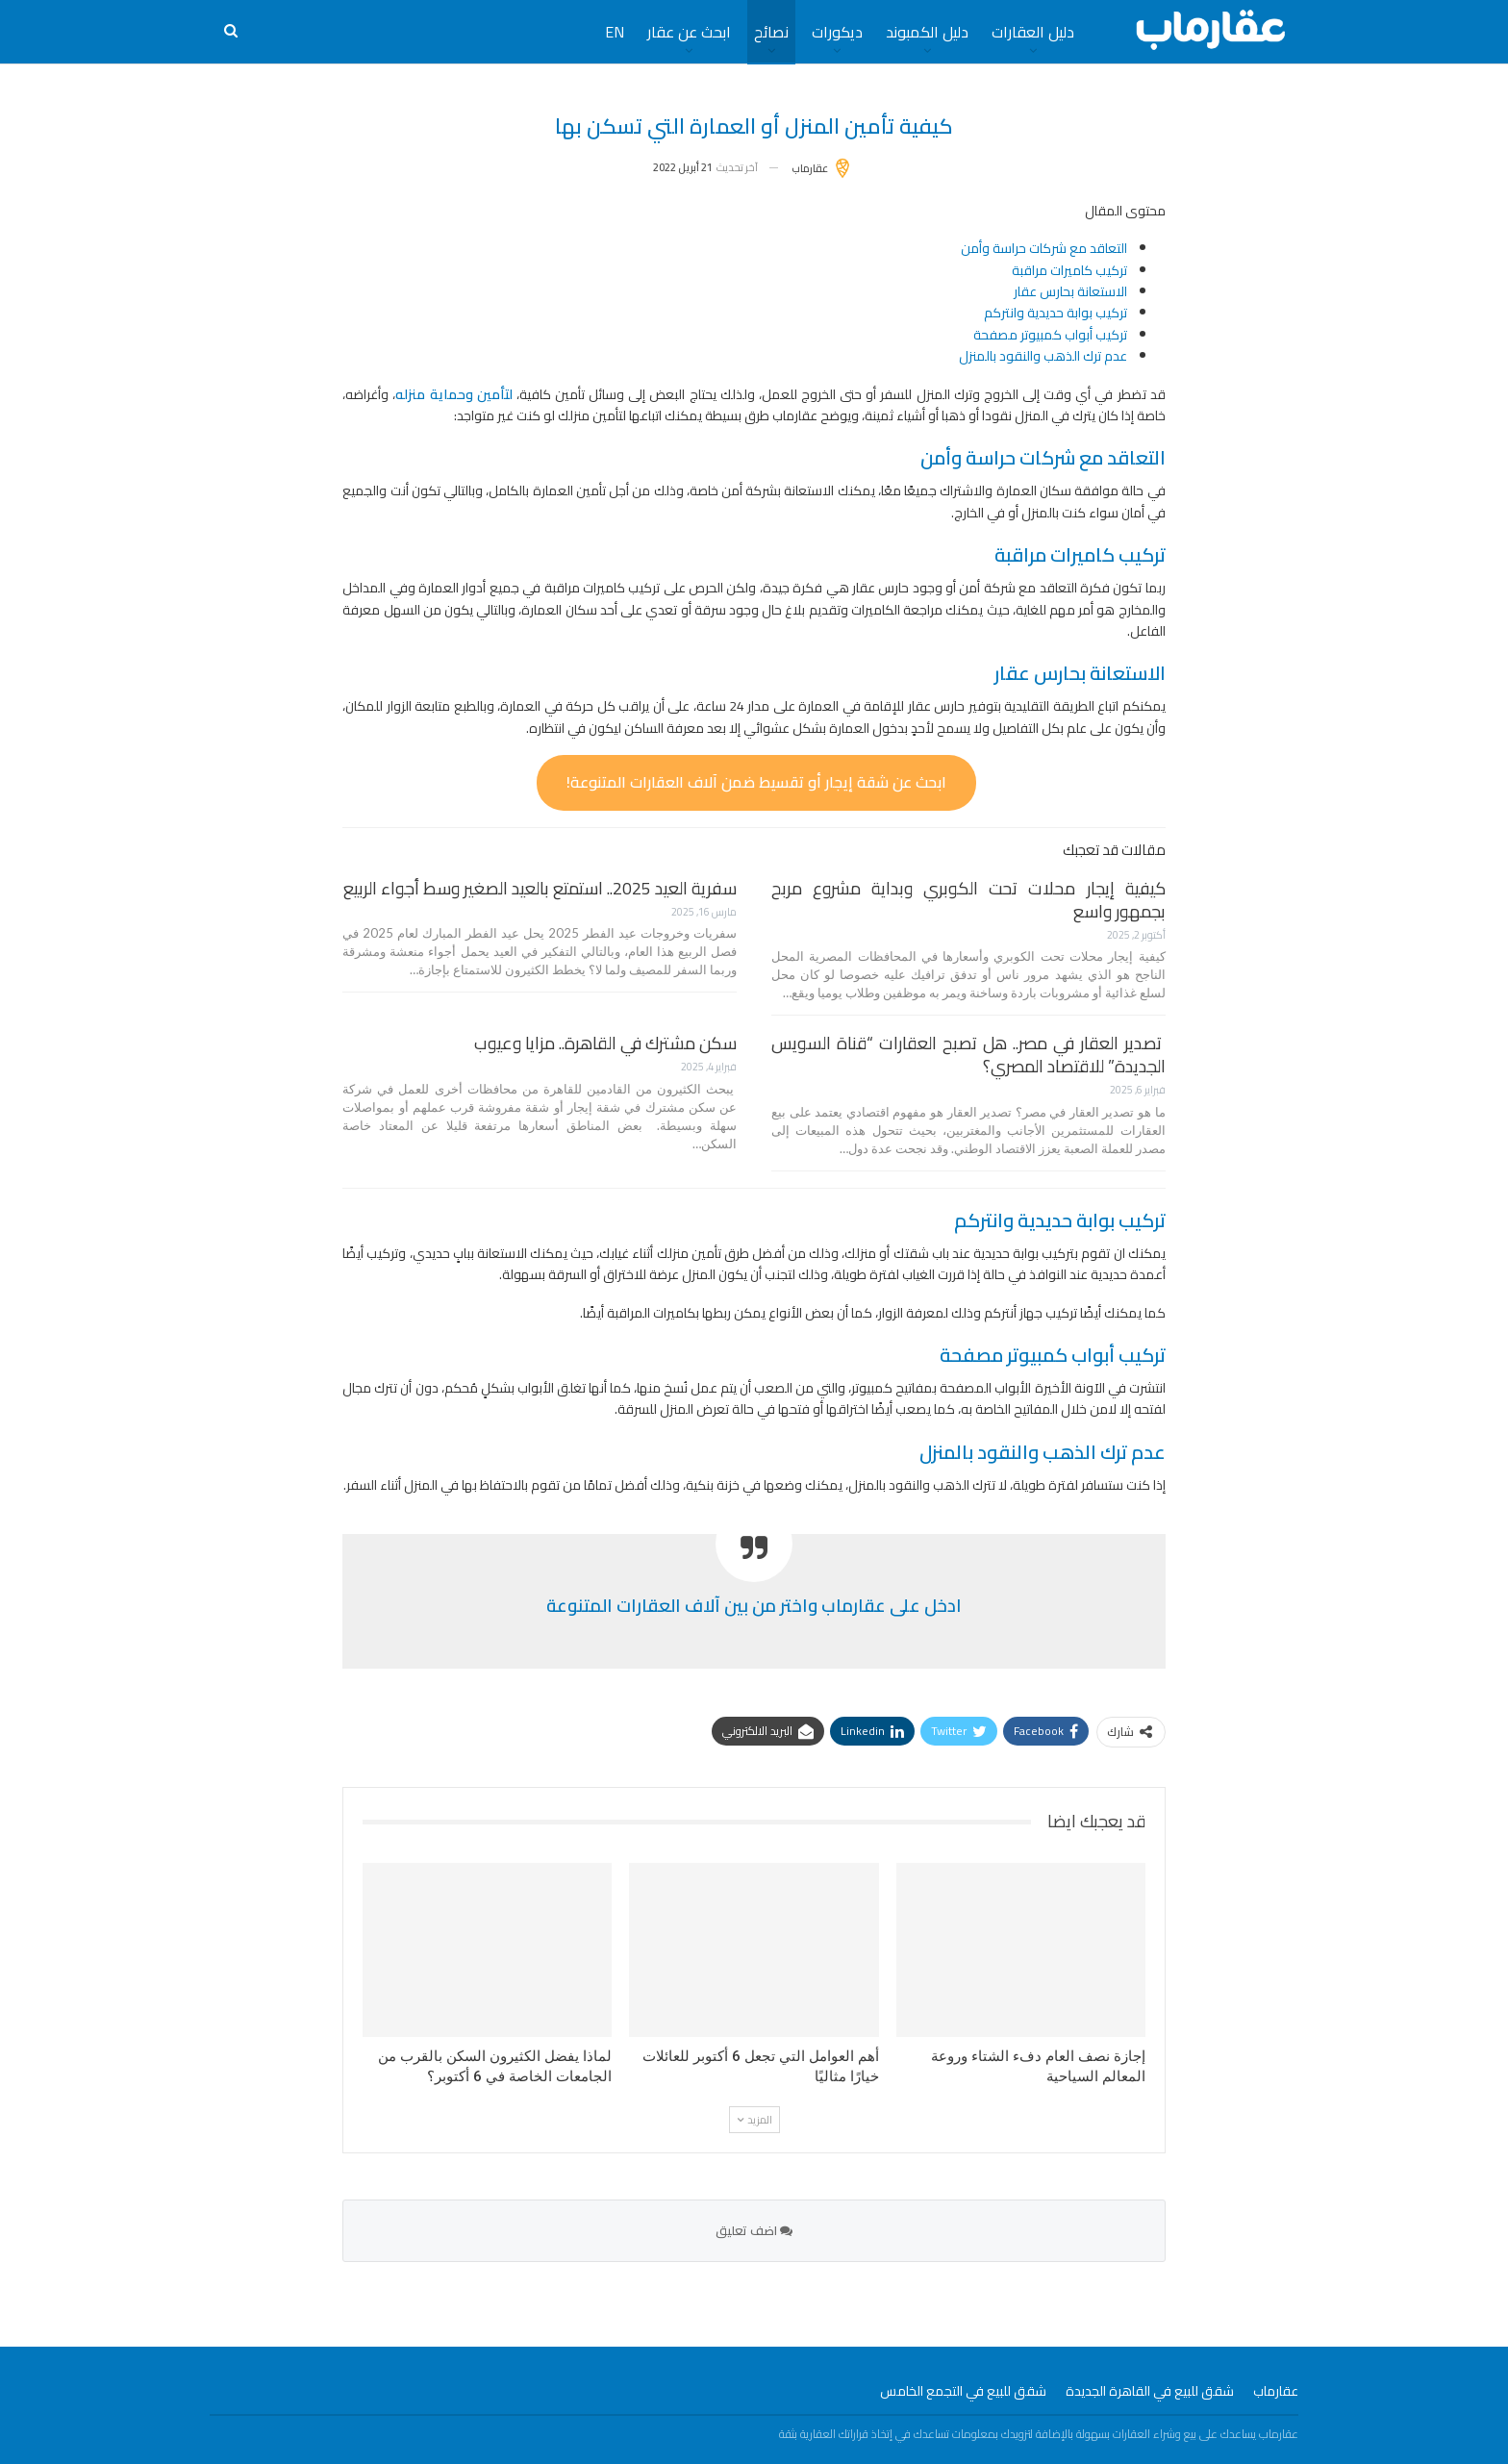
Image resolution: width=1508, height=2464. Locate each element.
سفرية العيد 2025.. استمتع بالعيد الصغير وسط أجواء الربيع (540, 888)
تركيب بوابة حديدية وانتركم (1055, 312)
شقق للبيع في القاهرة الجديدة (1150, 2390)
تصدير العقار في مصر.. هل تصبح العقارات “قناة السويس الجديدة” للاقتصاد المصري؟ (968, 1054)
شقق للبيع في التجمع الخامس (963, 2390)
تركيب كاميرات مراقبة (1069, 270)
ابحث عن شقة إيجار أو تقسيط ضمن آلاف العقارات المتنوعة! (756, 781)
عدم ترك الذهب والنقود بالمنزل (1043, 355)
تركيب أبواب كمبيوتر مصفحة (1050, 334)
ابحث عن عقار (689, 31)
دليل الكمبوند (927, 31)
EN (614, 31)
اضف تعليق (754, 2230)
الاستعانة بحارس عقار (1070, 291)
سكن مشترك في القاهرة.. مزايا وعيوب (605, 1043)
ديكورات (837, 31)
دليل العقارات (1033, 31)
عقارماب (1275, 2390)
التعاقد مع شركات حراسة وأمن (1044, 248)
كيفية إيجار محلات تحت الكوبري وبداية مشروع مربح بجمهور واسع (968, 899)
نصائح (771, 31)
